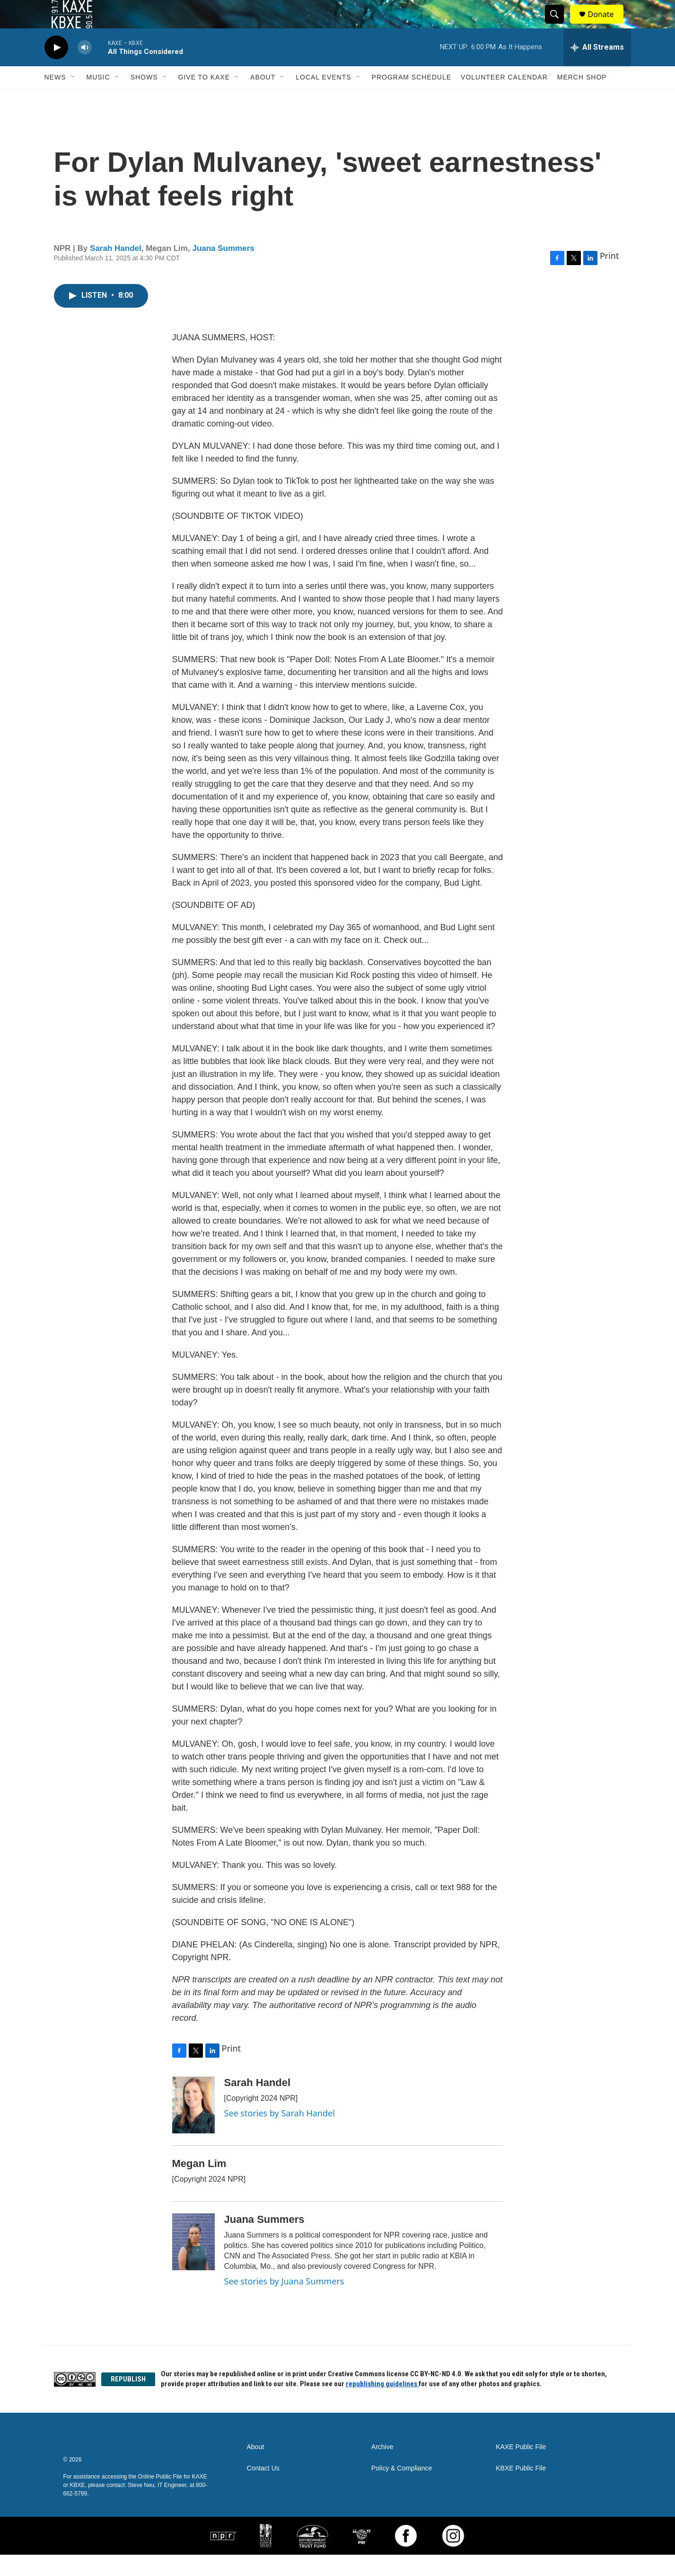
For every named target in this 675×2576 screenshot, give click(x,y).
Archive (382, 2468)
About (262, 98)
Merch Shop (582, 98)
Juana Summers (223, 269)
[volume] (85, 69)
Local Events (323, 98)
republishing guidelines (382, 2405)
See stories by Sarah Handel (279, 2134)
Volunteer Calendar (504, 98)
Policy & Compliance (401, 2489)
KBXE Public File (521, 2489)
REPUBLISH (128, 2400)
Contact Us (263, 2489)
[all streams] (597, 69)
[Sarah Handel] (193, 2126)
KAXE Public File (521, 2468)
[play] (56, 68)
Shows (144, 98)
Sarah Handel (115, 269)
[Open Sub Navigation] (73, 98)
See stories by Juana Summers (284, 2302)
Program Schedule (411, 98)
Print (609, 277)
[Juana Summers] (193, 2263)
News (55, 98)
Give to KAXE (204, 98)
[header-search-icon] (559, 25)
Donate (607, 25)
